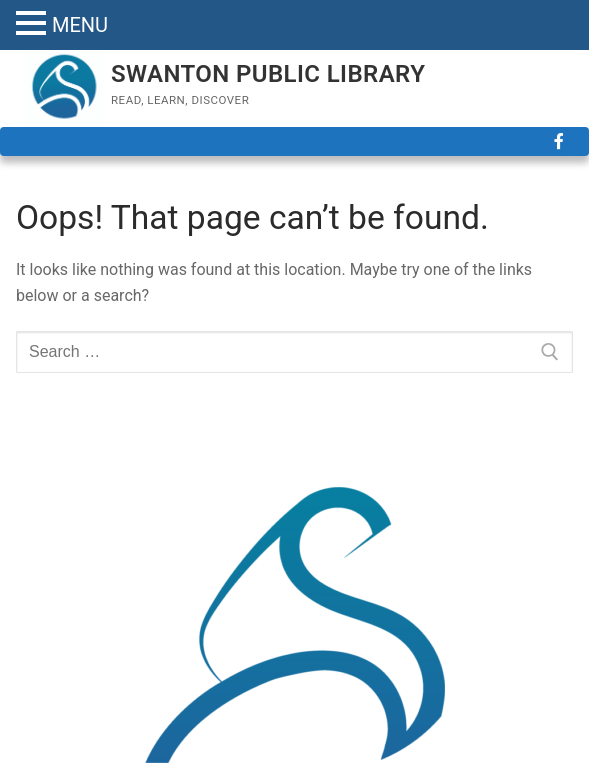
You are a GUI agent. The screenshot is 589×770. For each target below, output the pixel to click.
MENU (80, 25)
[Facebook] (558, 141)
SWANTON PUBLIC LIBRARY (268, 74)
